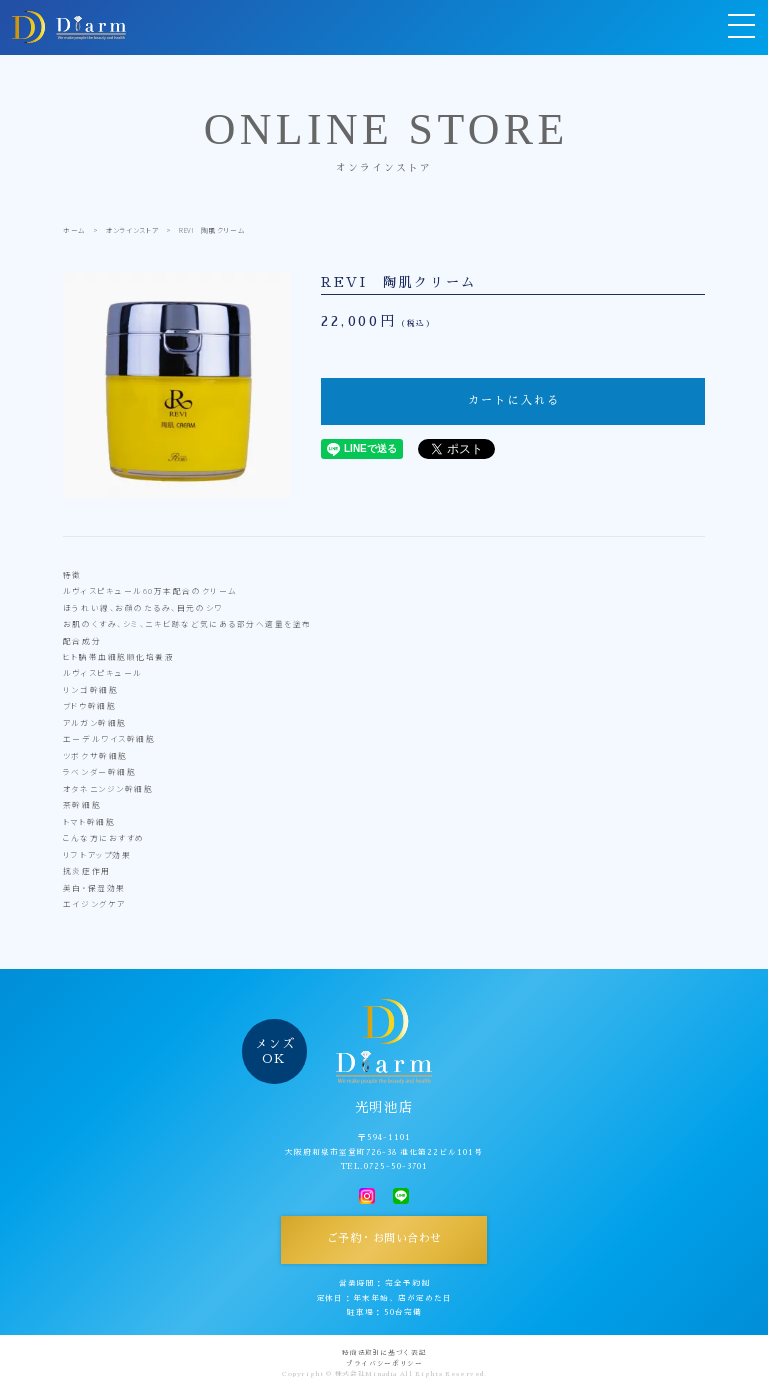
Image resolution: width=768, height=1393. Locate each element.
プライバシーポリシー (384, 1364)
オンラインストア (132, 230)
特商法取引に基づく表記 (384, 1353)
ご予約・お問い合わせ (385, 1238)
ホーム (74, 230)
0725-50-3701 (396, 1166)
